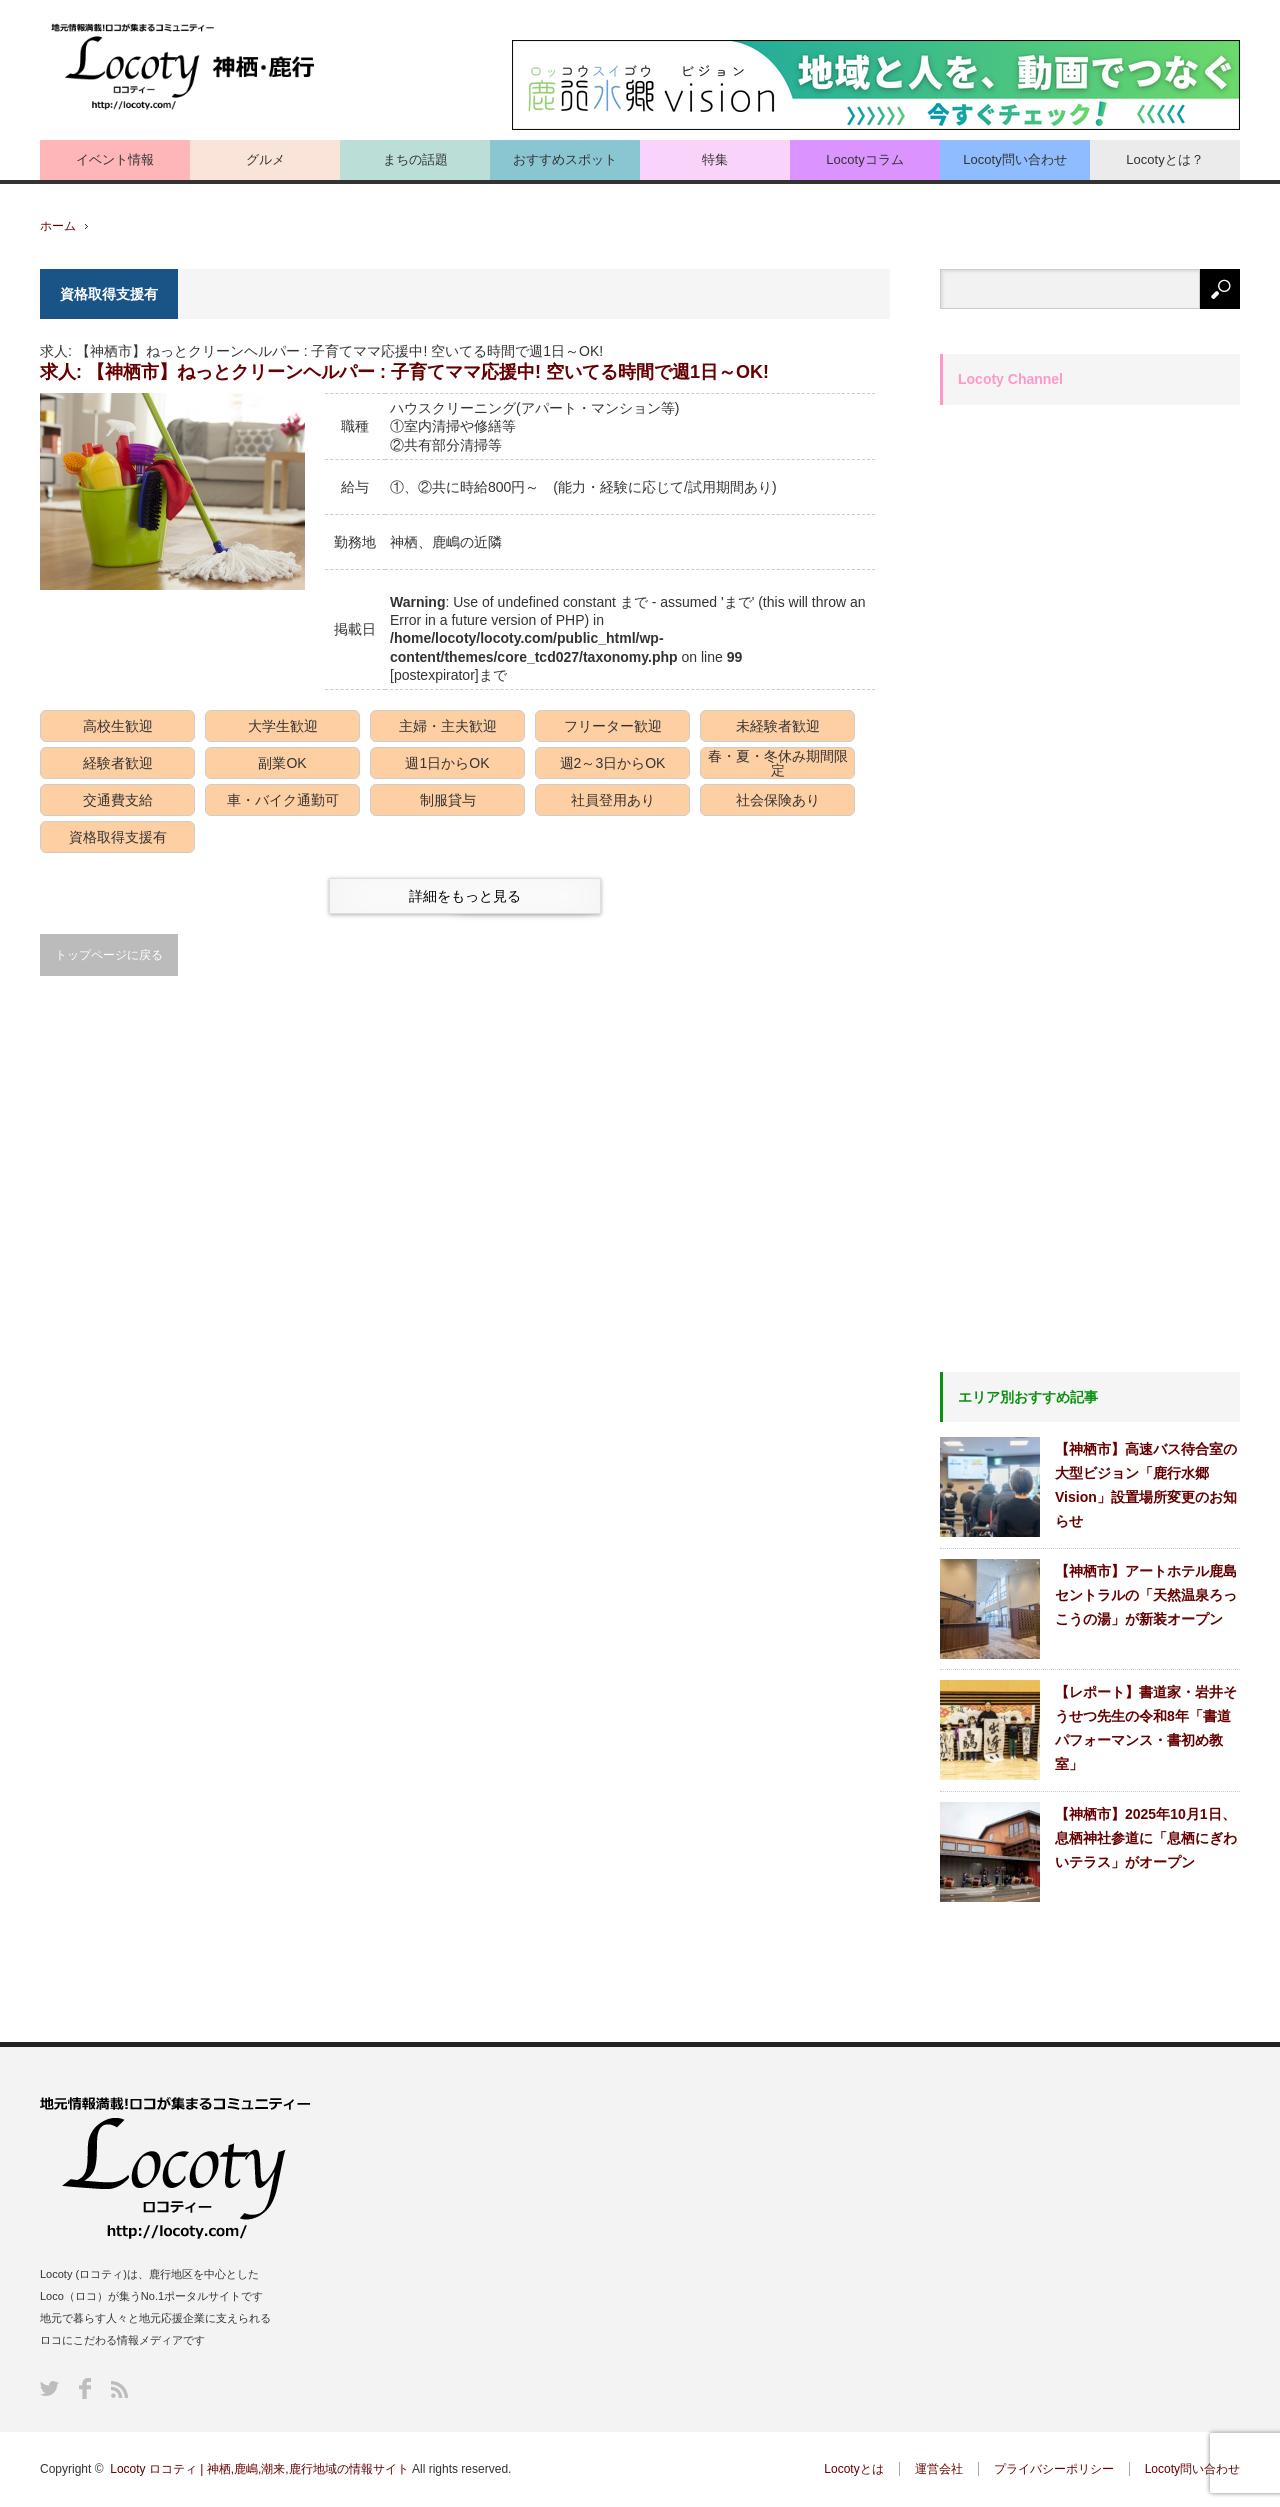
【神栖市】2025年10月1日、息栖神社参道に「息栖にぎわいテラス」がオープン (1146, 1838)
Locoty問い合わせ (1014, 159)
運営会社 (939, 2469)
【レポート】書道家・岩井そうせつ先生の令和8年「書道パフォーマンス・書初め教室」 (1146, 1728)
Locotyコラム (864, 159)
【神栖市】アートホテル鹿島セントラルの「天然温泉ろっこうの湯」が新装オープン (1146, 1595)
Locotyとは (853, 2469)
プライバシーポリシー (1054, 2469)
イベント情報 (115, 159)
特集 (715, 159)
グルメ (265, 159)
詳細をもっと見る (465, 896)
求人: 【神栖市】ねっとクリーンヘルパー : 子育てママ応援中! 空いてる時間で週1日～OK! (404, 372)
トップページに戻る (109, 955)
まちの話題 (415, 159)
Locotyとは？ (1164, 159)
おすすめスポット (565, 159)
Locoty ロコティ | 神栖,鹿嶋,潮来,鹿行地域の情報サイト (259, 2469)
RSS (119, 2389)
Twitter (49, 2388)
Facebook (85, 2388)
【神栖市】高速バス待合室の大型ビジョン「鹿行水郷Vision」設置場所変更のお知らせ (1146, 1485)
